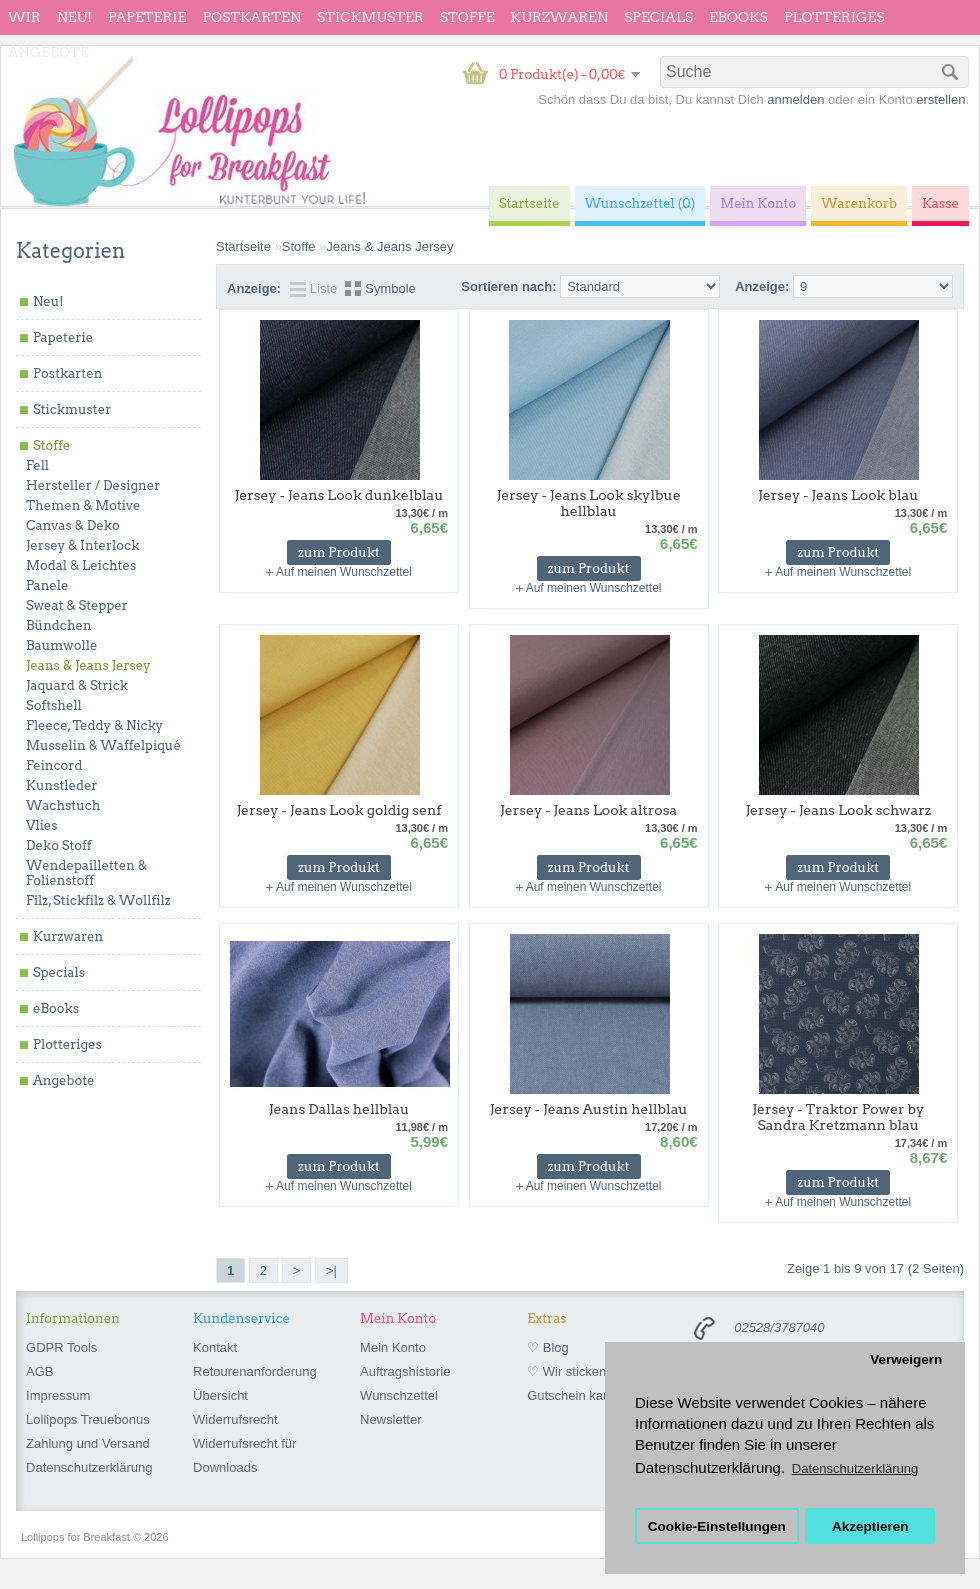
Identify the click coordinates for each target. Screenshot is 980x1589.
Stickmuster (370, 17)
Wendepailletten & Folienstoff (86, 873)
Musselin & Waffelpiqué (103, 745)
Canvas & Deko (73, 525)
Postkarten (251, 17)
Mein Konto (393, 1347)
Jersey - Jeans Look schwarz (838, 810)
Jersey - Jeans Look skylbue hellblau (588, 503)
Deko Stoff (59, 845)
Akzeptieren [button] (870, 1526)
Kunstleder (62, 785)
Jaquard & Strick (77, 685)
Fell (37, 465)
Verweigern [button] (906, 1359)
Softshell (54, 705)
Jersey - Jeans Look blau (838, 495)
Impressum (58, 1395)
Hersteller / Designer (93, 485)
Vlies (42, 825)
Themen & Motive (83, 505)
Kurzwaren (559, 17)
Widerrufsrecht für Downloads (244, 1455)
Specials (658, 17)
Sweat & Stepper (77, 605)
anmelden (795, 99)
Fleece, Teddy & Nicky (94, 725)
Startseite (243, 246)
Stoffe (467, 17)
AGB (39, 1371)
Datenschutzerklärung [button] (855, 1468)
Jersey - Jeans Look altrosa (588, 810)
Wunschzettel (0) (640, 203)
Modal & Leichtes (81, 565)
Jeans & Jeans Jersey (88, 665)
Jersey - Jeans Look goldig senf (338, 810)
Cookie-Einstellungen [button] (717, 1526)
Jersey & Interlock (82, 545)
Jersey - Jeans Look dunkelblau (339, 495)
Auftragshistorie (405, 1371)
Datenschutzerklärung (89, 1467)
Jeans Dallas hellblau (339, 1109)
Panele (47, 585)
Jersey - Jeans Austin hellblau (589, 1109)
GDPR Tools (61, 1347)
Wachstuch (63, 805)
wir (24, 17)
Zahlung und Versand (88, 1443)
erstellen (940, 99)
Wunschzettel (399, 1395)
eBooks (738, 17)
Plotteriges (834, 17)
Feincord (54, 765)
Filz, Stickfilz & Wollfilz (98, 900)
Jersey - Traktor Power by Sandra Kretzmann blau (838, 1117)
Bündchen (59, 625)
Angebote (48, 52)
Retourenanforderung (255, 1371)
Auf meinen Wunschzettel (344, 572)
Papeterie (147, 17)
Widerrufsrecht (235, 1419)
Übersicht (220, 1395)
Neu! (74, 17)
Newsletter (390, 1419)
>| (331, 1270)
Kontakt (215, 1347)
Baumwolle (61, 645)
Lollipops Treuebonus (88, 1419)
